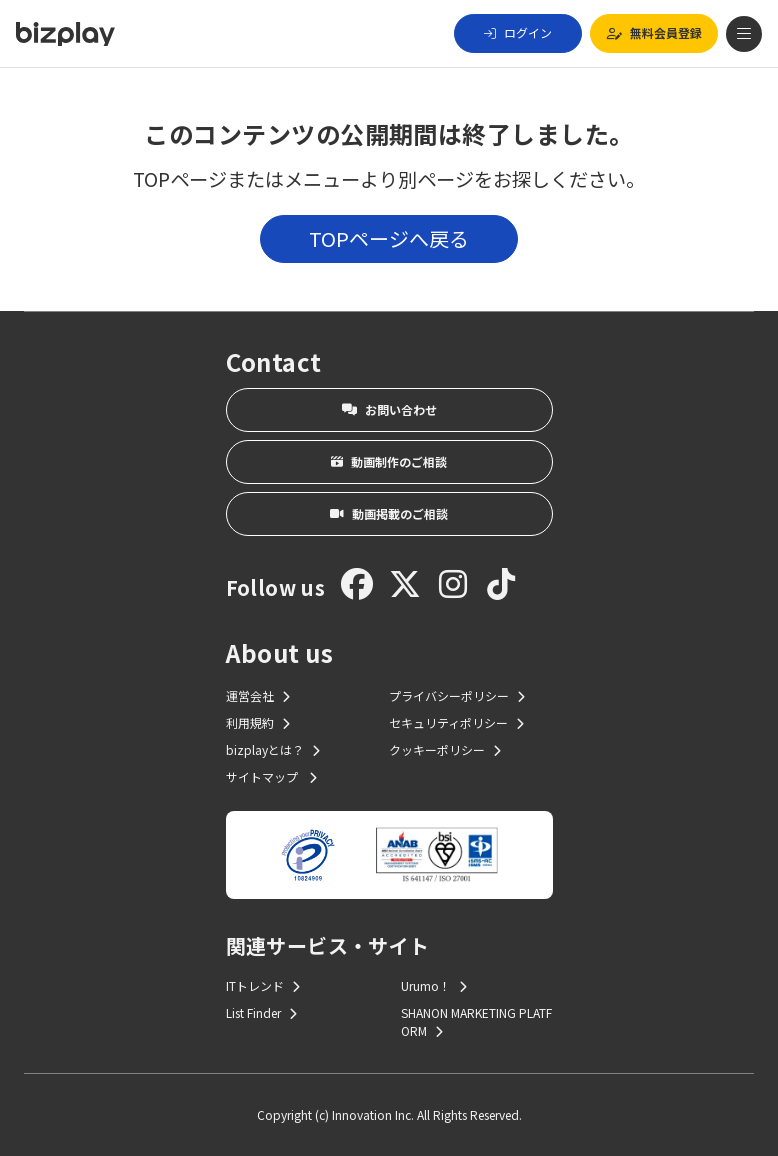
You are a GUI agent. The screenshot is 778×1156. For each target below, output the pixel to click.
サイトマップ (271, 776)
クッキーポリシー (445, 749)
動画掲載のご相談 (389, 513)
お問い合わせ (389, 409)
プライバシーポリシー (457, 695)
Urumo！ (434, 985)
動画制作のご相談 (389, 461)
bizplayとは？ (273, 749)
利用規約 (258, 722)
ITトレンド (263, 985)
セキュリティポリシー (456, 722)
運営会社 (258, 695)
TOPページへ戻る (389, 238)
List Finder (261, 1012)
